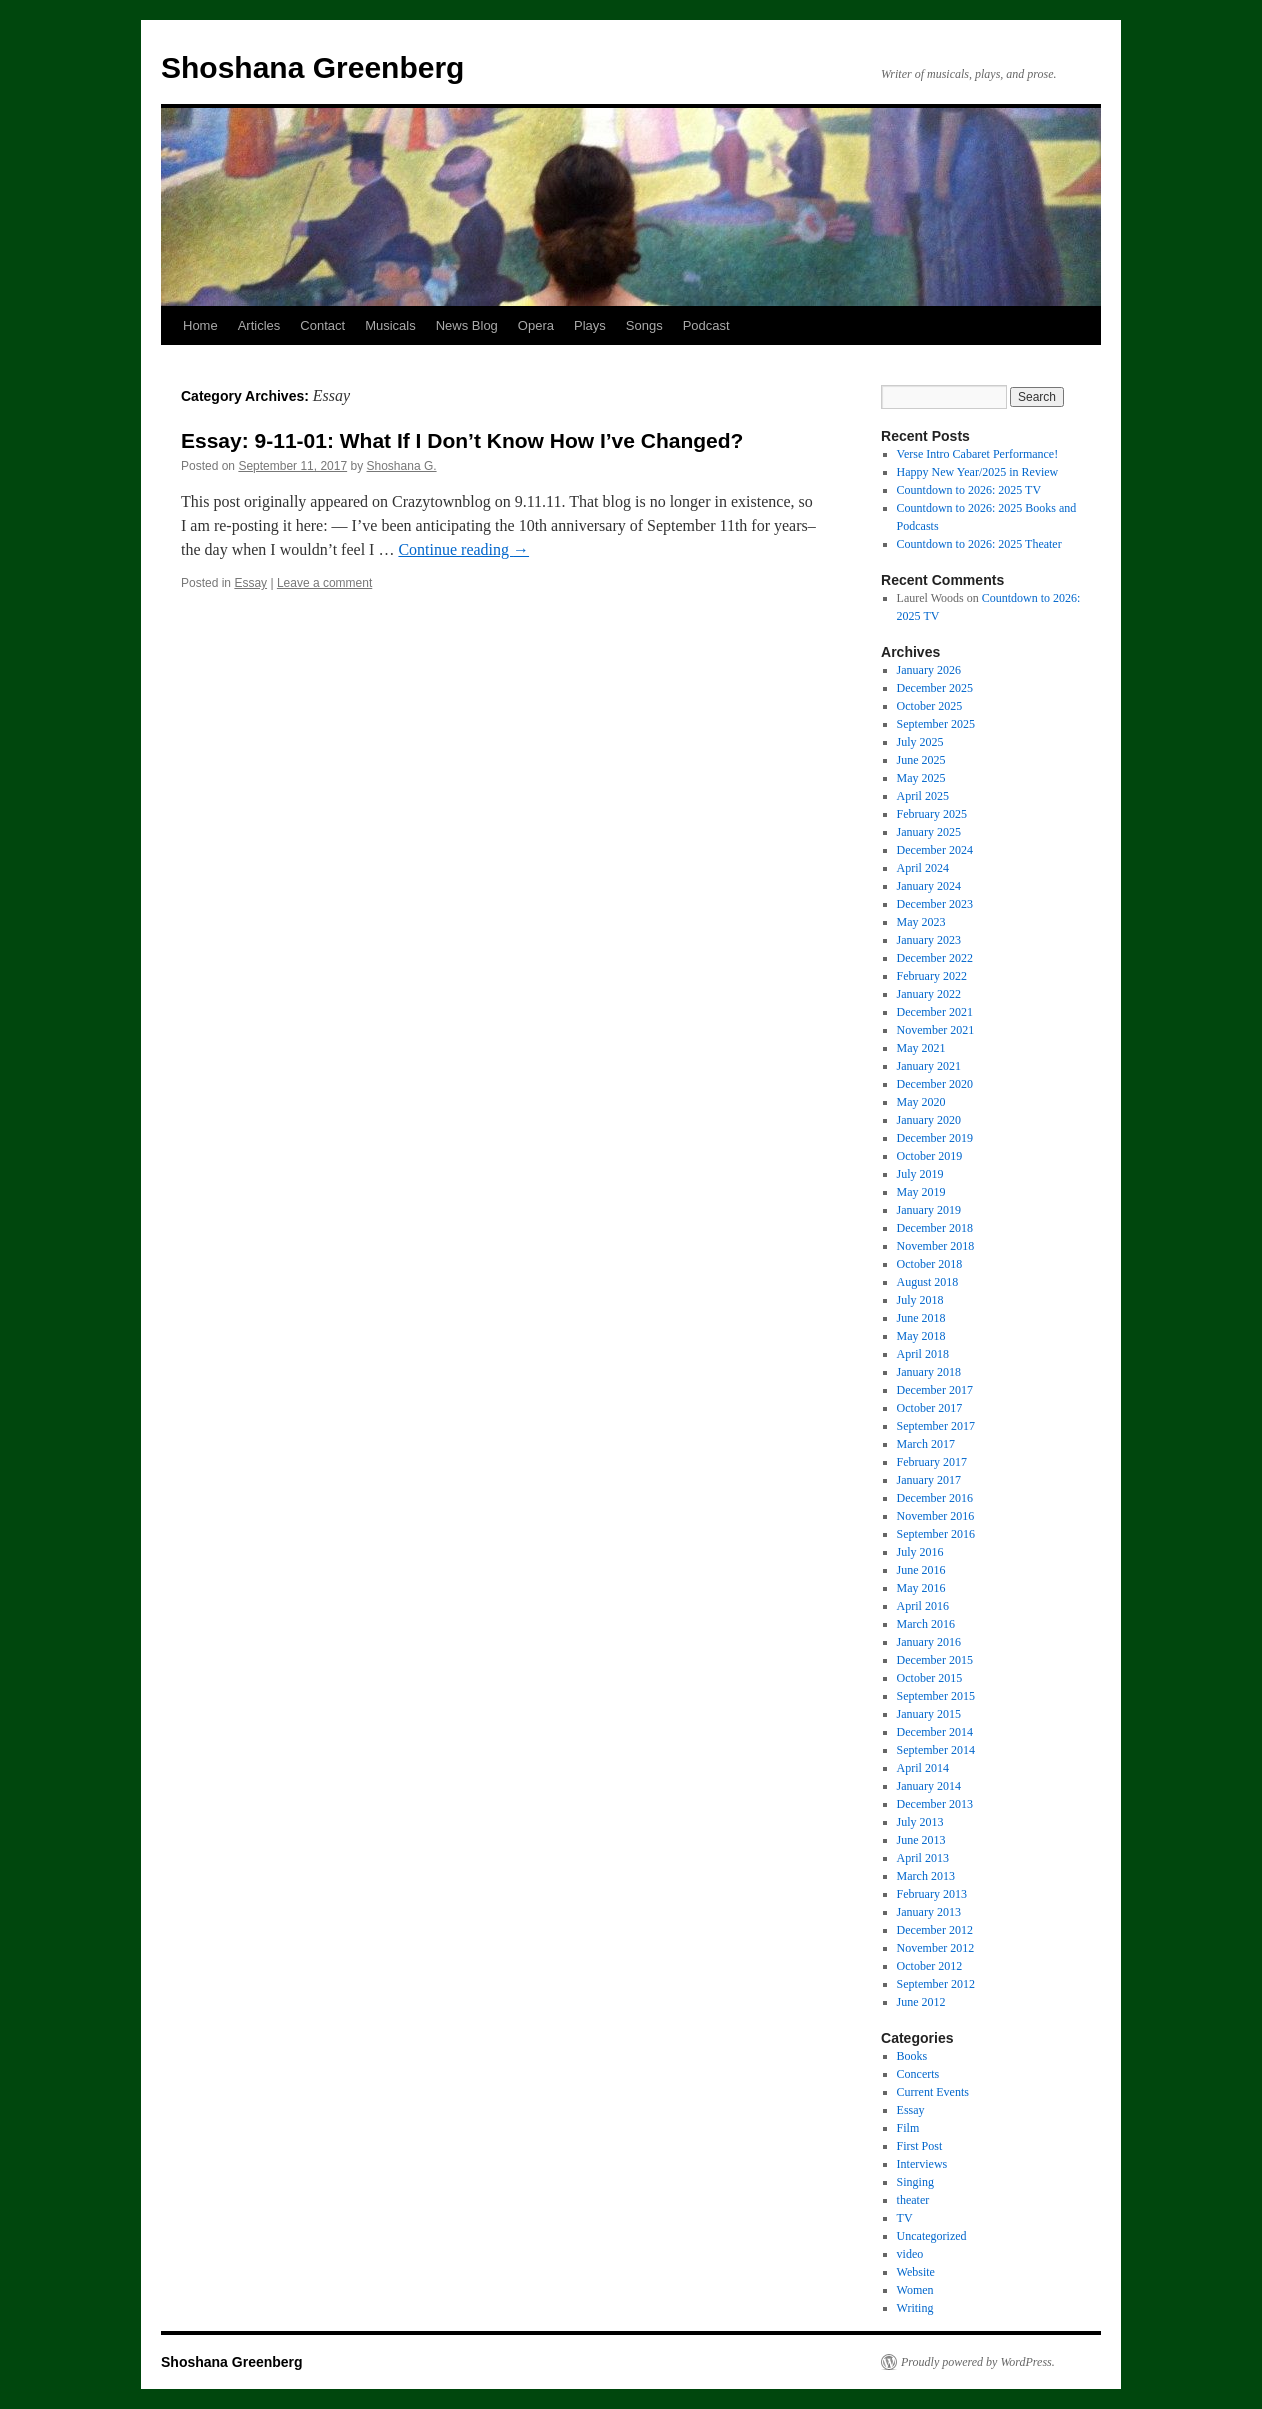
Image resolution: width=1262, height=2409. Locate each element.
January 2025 (929, 832)
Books (912, 2056)
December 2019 (935, 1138)
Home (200, 325)
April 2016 (923, 1606)
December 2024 (935, 850)
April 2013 (923, 1858)
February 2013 (932, 1894)
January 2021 (929, 1066)
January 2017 (929, 1480)
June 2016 (921, 1570)
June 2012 (921, 2002)
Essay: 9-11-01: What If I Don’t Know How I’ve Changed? (462, 440)
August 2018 (928, 1282)
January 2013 (929, 1912)
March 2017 (926, 1444)
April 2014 (923, 1768)
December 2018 (935, 1228)
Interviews (922, 2164)
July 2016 (920, 1552)
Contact (322, 325)
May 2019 (921, 1192)
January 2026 (929, 670)
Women (915, 2290)
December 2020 (935, 1084)
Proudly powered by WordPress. (978, 2362)
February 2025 (932, 814)
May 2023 (921, 922)
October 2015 (930, 1678)
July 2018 (920, 1300)
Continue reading (463, 549)
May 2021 (921, 1048)
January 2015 (929, 1714)
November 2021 (936, 1030)
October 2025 (930, 706)
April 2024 (923, 868)
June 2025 (921, 760)
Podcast (706, 325)
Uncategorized (932, 2236)
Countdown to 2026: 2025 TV (969, 490)
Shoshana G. (402, 466)
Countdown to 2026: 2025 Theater (979, 544)
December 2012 (935, 1930)
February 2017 (932, 1462)
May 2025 (921, 778)
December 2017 (935, 1390)
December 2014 (935, 1732)
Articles (259, 325)
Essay (250, 583)
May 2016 (921, 1588)
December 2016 (935, 1498)
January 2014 (929, 1786)
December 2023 (935, 904)
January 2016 (929, 1642)
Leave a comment (324, 583)
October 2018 (930, 1264)
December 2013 (935, 1804)
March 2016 (926, 1624)
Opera (536, 325)
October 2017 (930, 1408)
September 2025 (936, 724)
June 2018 (921, 1318)
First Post (920, 2146)
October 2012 (930, 1966)
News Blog (467, 325)
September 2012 (936, 1984)
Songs (644, 325)
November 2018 (936, 1246)
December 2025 (935, 688)
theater (913, 2200)
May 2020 (921, 1102)
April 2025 (923, 796)
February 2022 (932, 976)
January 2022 (929, 994)
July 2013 (920, 1822)
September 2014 (936, 1750)
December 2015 (935, 1660)
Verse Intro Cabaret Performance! (978, 454)
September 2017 (936, 1426)
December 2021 (935, 1012)
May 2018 (921, 1336)
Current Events (933, 2092)
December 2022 (935, 958)
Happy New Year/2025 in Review (978, 472)
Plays (590, 325)
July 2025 (920, 742)
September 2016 (936, 1534)
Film (908, 2128)
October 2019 (930, 1156)
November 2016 (936, 1516)
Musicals (390, 325)
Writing (915, 2308)
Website (916, 2272)
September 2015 (936, 1696)
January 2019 (929, 1210)
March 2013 (926, 1876)
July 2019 (920, 1174)
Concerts (918, 2074)
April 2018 (923, 1354)
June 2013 (921, 1840)
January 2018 (929, 1372)
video (910, 2254)
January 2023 (929, 940)
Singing (915, 2182)
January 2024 (929, 886)
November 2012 (936, 1948)
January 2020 (929, 1120)
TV (905, 2218)
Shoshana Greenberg (312, 67)
